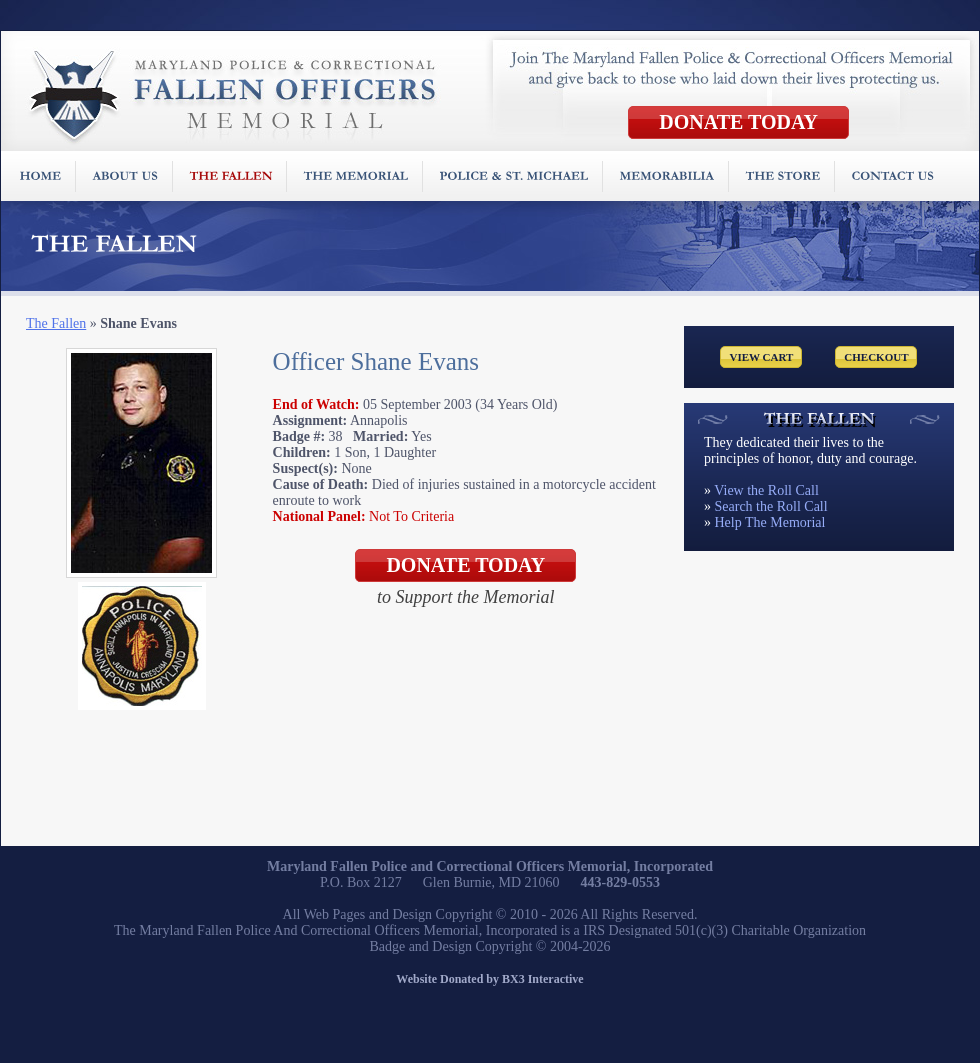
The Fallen (56, 323)
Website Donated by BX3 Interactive (489, 979)
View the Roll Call (766, 490)
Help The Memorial (770, 522)
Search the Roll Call (771, 506)
